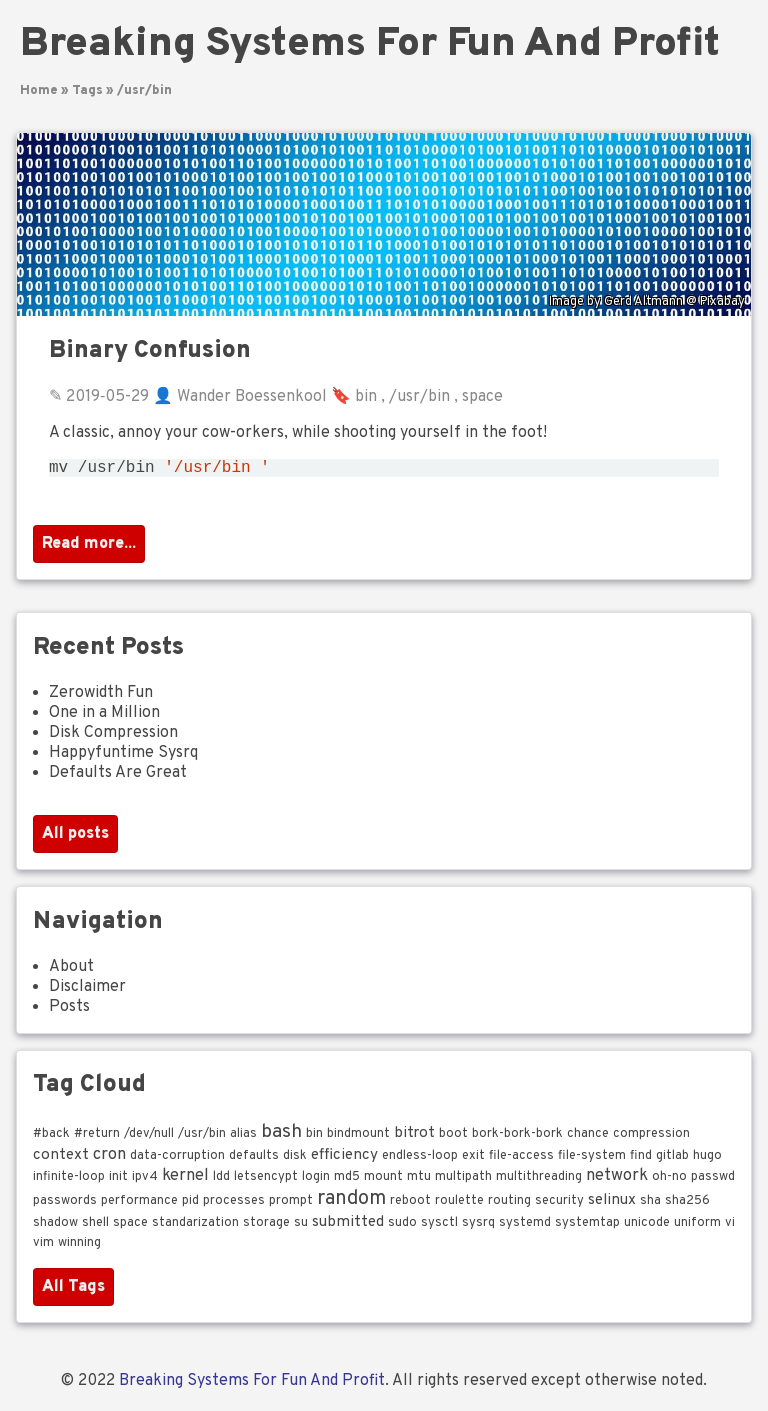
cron (109, 1158)
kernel (185, 1179)
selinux (612, 1204)
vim (43, 1247)
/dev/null (149, 1138)
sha (650, 1205)
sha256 (687, 1205)
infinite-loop (69, 1181)
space (482, 397)
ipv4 (145, 1181)
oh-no (669, 1181)
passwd (713, 1181)
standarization (195, 1227)
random (351, 1203)
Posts (69, 1011)
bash (281, 1136)
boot (453, 1138)
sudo (402, 1227)
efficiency (344, 1159)
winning (79, 1247)
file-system (592, 1160)
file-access (521, 1160)
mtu (419, 1181)
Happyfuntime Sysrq (123, 757)
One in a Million (104, 717)
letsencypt (266, 1181)
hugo (707, 1160)
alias (243, 1138)
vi (730, 1227)
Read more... (89, 548)
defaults (254, 1160)
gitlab (672, 1160)
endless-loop (420, 1160)
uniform (697, 1227)
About (71, 971)
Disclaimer (87, 991)
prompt (291, 1205)
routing (509, 1205)
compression (651, 1138)
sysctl (439, 1227)
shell (95, 1227)
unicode (647, 1227)
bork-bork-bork (517, 1138)
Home (39, 91)
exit (473, 1160)
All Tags (73, 1291)
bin (366, 397)
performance (139, 1205)
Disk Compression (113, 737)
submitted (348, 1226)
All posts (75, 838)
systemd (525, 1227)
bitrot (414, 1137)
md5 (347, 1181)
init (118, 1181)
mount (383, 1181)
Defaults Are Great (118, 777)
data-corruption (177, 1160)
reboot (410, 1205)
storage (266, 1227)
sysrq (478, 1227)
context (61, 1159)
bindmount (358, 1138)
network (617, 1179)
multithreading (539, 1181)
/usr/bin (144, 91)
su (301, 1227)
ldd (221, 1181)
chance (588, 1138)
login (316, 1181)
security (559, 1205)
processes (234, 1205)
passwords (65, 1205)
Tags (87, 91)
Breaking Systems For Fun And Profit (370, 45)
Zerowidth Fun (101, 697)
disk (295, 1160)
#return (97, 1138)
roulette (459, 1205)
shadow (55, 1227)
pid (190, 1205)
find (641, 1160)
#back (51, 1138)
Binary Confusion (150, 351)
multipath (463, 1181)
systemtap (587, 1227)
